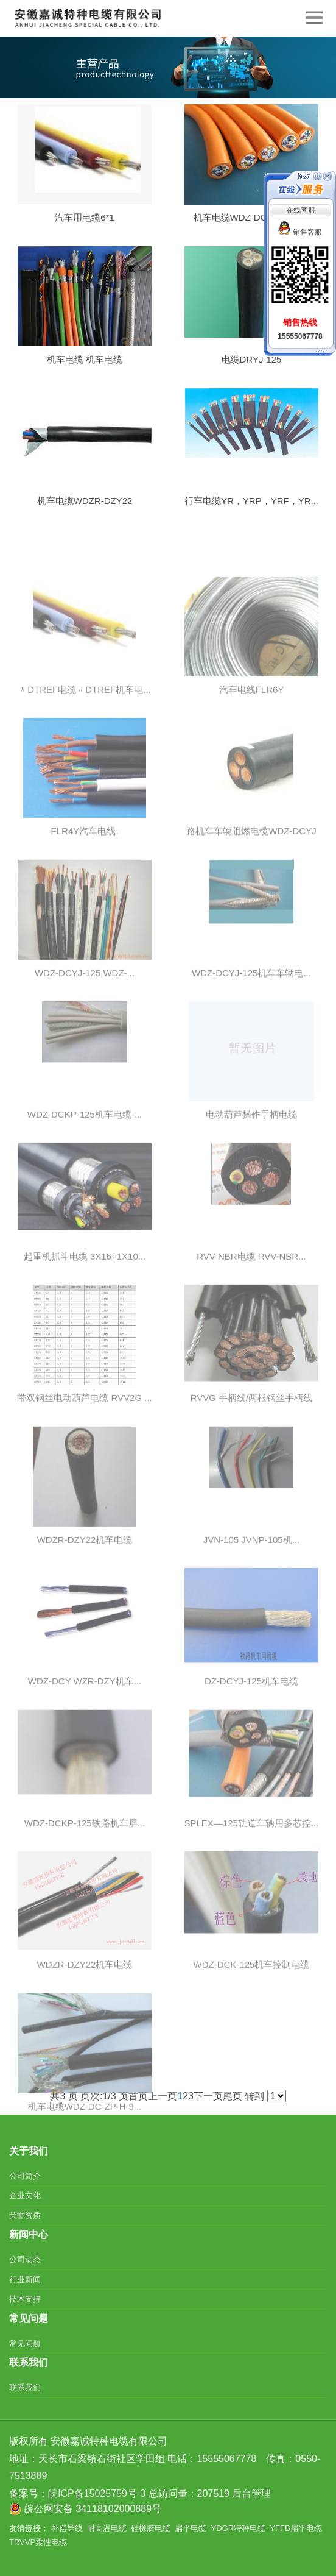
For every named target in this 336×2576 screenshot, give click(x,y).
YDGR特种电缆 (238, 2528)
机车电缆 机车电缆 (84, 366)
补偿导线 (67, 2528)
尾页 (232, 2096)
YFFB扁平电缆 (295, 2528)
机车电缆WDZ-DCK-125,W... (252, 224)
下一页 (208, 2096)
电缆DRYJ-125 (252, 366)
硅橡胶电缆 (150, 2528)
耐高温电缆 (107, 2528)
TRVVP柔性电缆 (38, 2542)
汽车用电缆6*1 (84, 224)
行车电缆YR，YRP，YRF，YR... (251, 508)
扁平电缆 (190, 2528)
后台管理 (251, 2493)
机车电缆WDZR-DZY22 (85, 508)
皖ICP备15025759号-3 (96, 2493)
